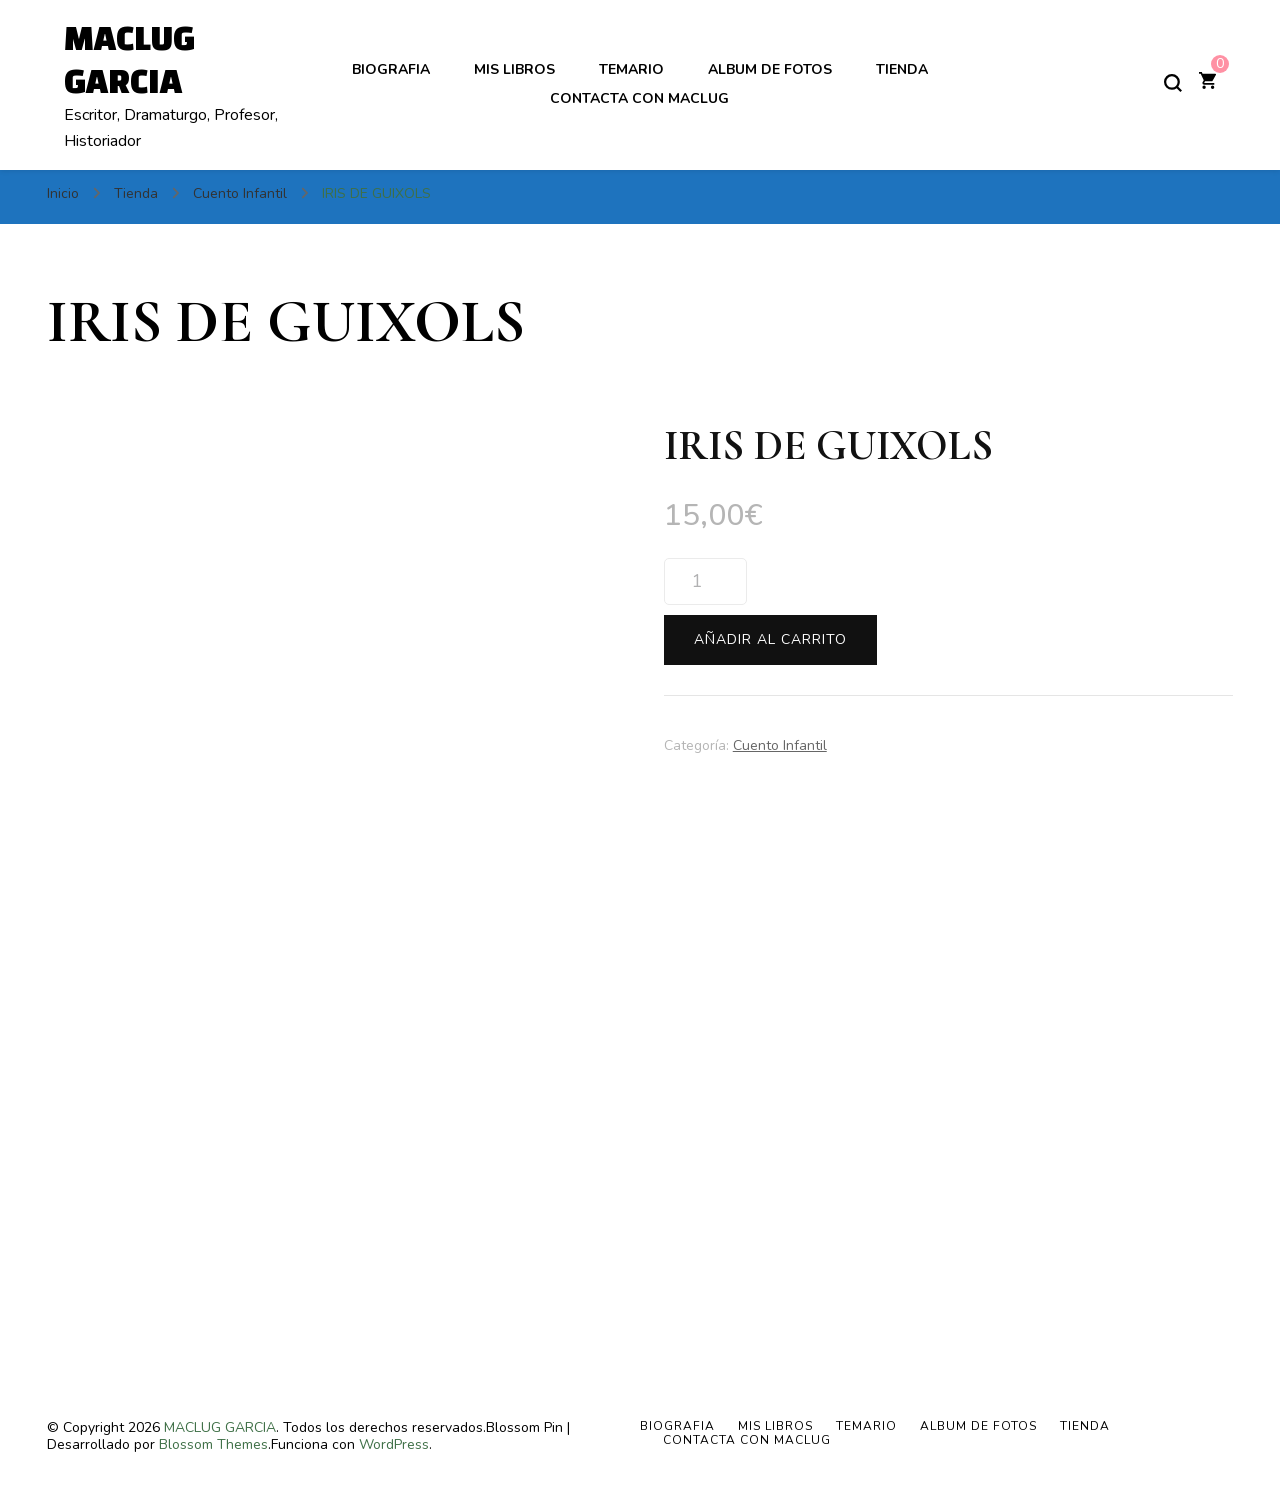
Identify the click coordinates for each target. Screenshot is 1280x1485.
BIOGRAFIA (391, 69)
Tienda (902, 69)
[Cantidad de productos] (705, 581)
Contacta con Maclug (639, 98)
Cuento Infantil (780, 745)
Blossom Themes (213, 1444)
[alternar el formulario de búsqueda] (1173, 83)
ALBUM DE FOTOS (770, 69)
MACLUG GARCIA (220, 1427)
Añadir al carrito (770, 639)
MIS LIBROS (514, 69)
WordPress (394, 1444)
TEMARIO (631, 69)
